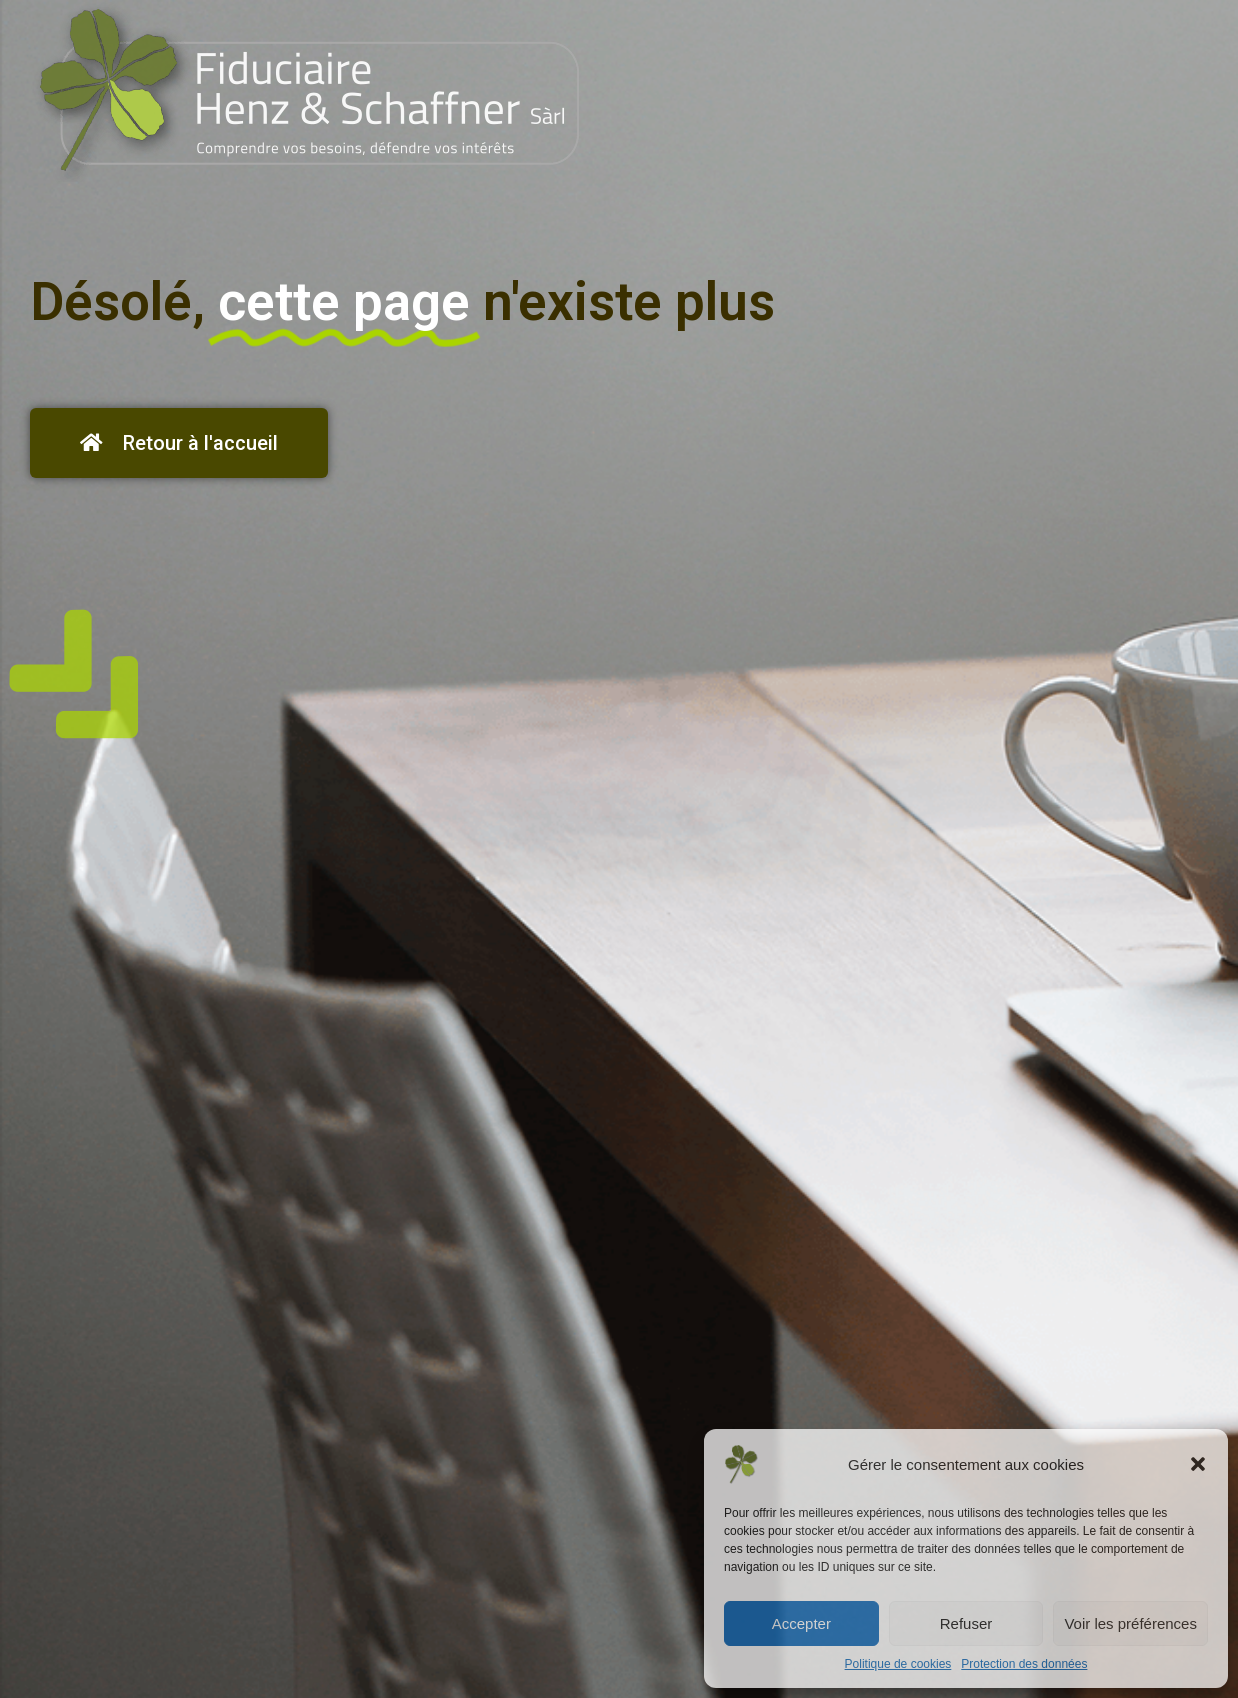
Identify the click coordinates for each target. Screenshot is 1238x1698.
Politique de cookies (898, 1664)
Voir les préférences (1130, 1623)
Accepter (801, 1623)
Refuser (966, 1623)
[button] (1198, 1464)
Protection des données (1024, 1664)
